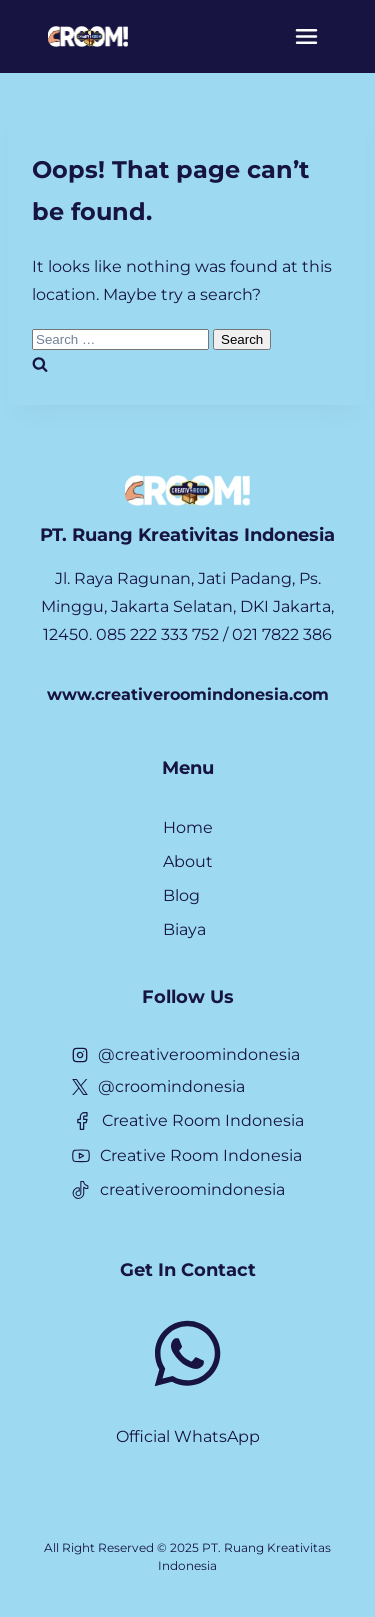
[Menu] (306, 36)
